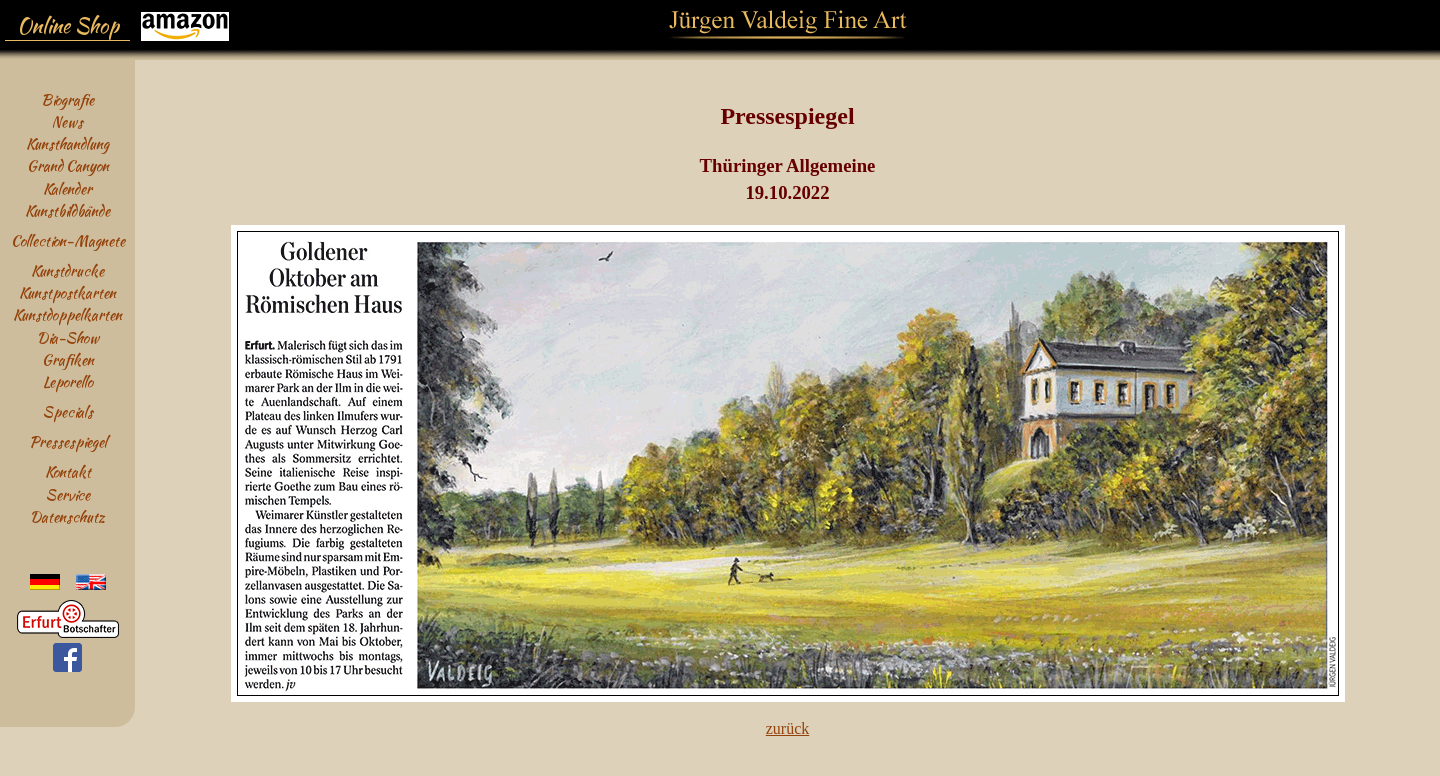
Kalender (67, 188)
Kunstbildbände (67, 210)
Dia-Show (68, 337)
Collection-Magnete (68, 240)
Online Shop (68, 26)
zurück (788, 728)
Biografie (67, 99)
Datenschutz (67, 516)
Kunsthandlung (67, 143)
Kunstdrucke (67, 270)
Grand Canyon (68, 165)
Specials (68, 411)
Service (68, 494)
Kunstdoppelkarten (67, 314)
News (67, 121)
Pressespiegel (68, 441)
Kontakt (68, 471)
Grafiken (68, 359)
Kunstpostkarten (67, 292)
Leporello (68, 381)
